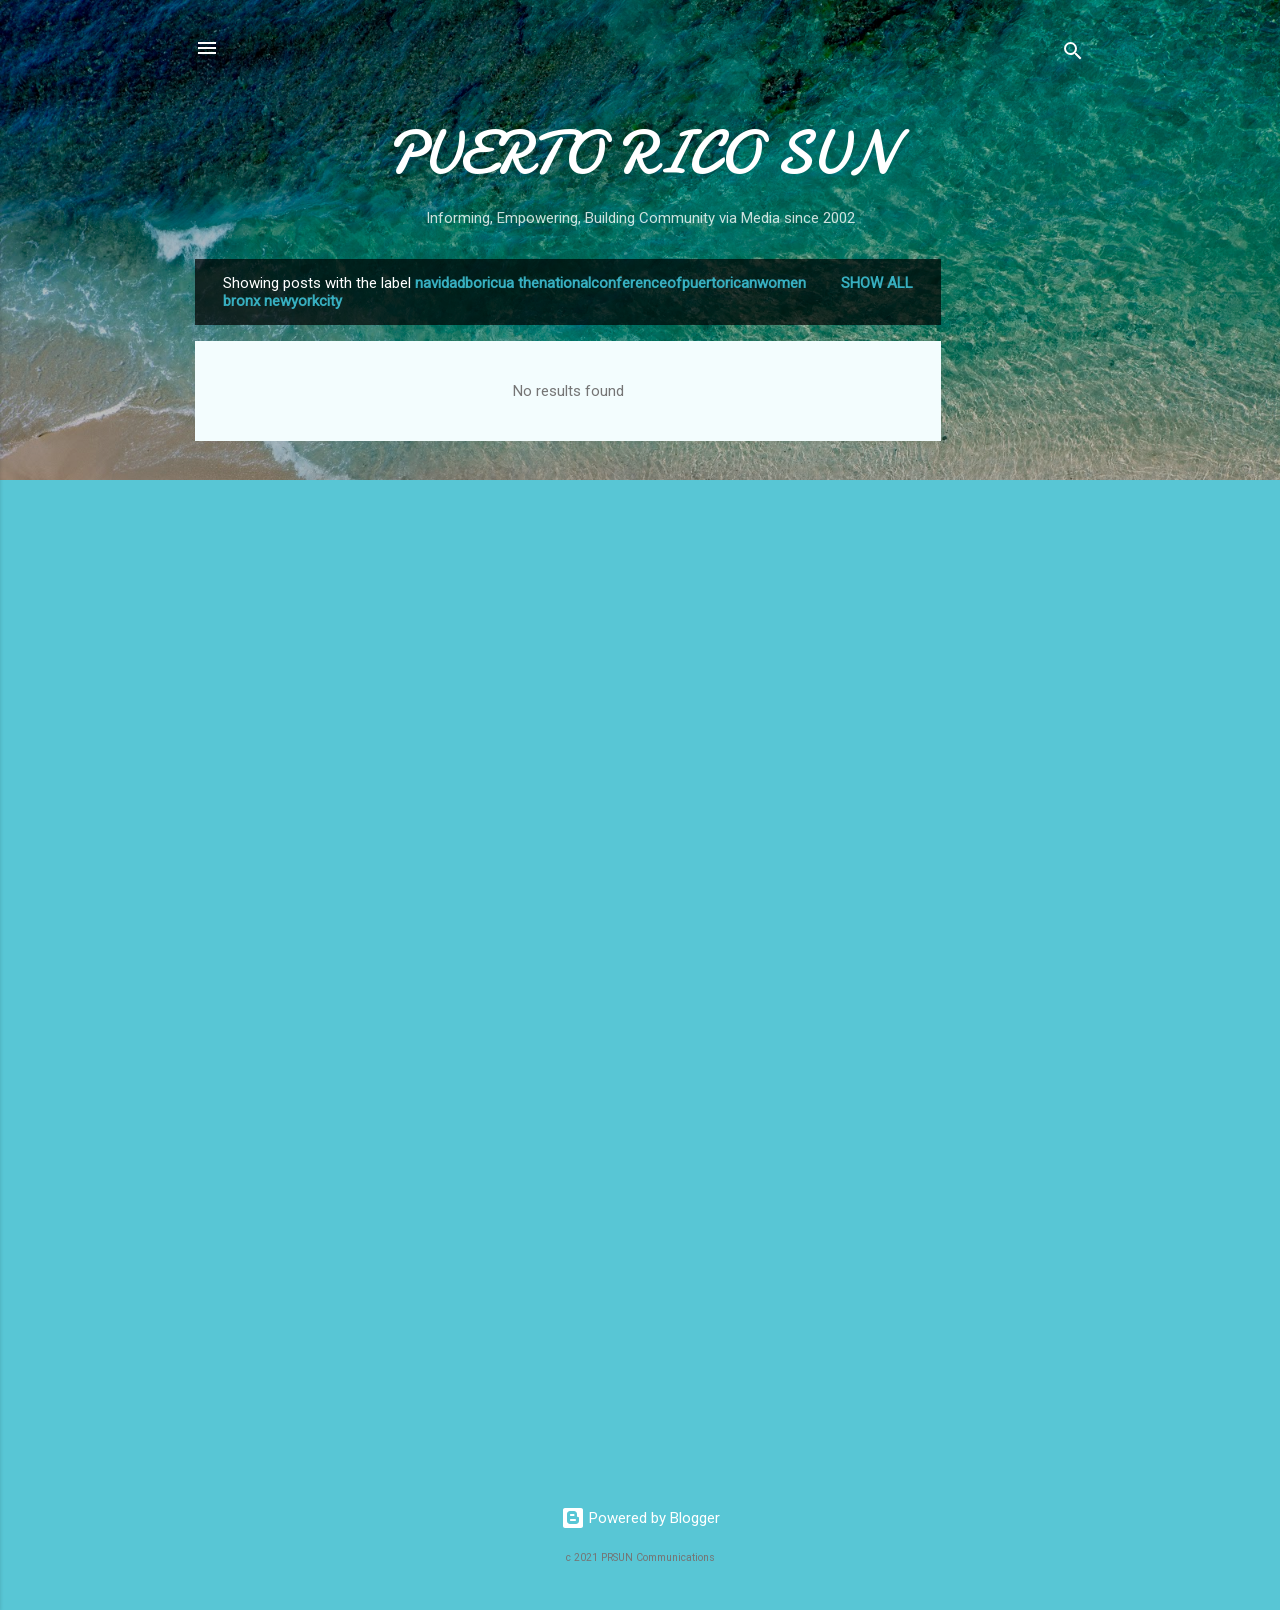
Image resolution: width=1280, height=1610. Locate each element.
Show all (877, 283)
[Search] (1073, 54)
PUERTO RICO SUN (640, 153)
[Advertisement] (1021, 559)
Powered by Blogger (640, 1518)
